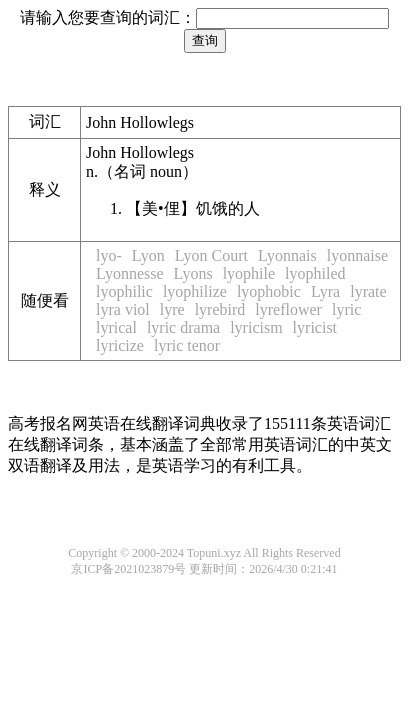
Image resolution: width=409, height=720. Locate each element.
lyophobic (269, 291)
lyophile (249, 273)
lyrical (116, 327)
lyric (346, 309)
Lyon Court (211, 255)
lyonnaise (357, 255)
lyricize (120, 345)
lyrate (368, 291)
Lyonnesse (130, 273)
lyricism (256, 327)
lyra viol (123, 309)
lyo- (109, 255)
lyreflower (288, 309)
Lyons (193, 273)
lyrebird (220, 309)
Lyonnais (287, 255)
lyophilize (195, 291)
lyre (172, 309)
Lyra (325, 291)
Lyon (148, 255)
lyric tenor (187, 345)
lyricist (315, 327)
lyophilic (124, 291)
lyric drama (183, 327)
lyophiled (315, 273)
